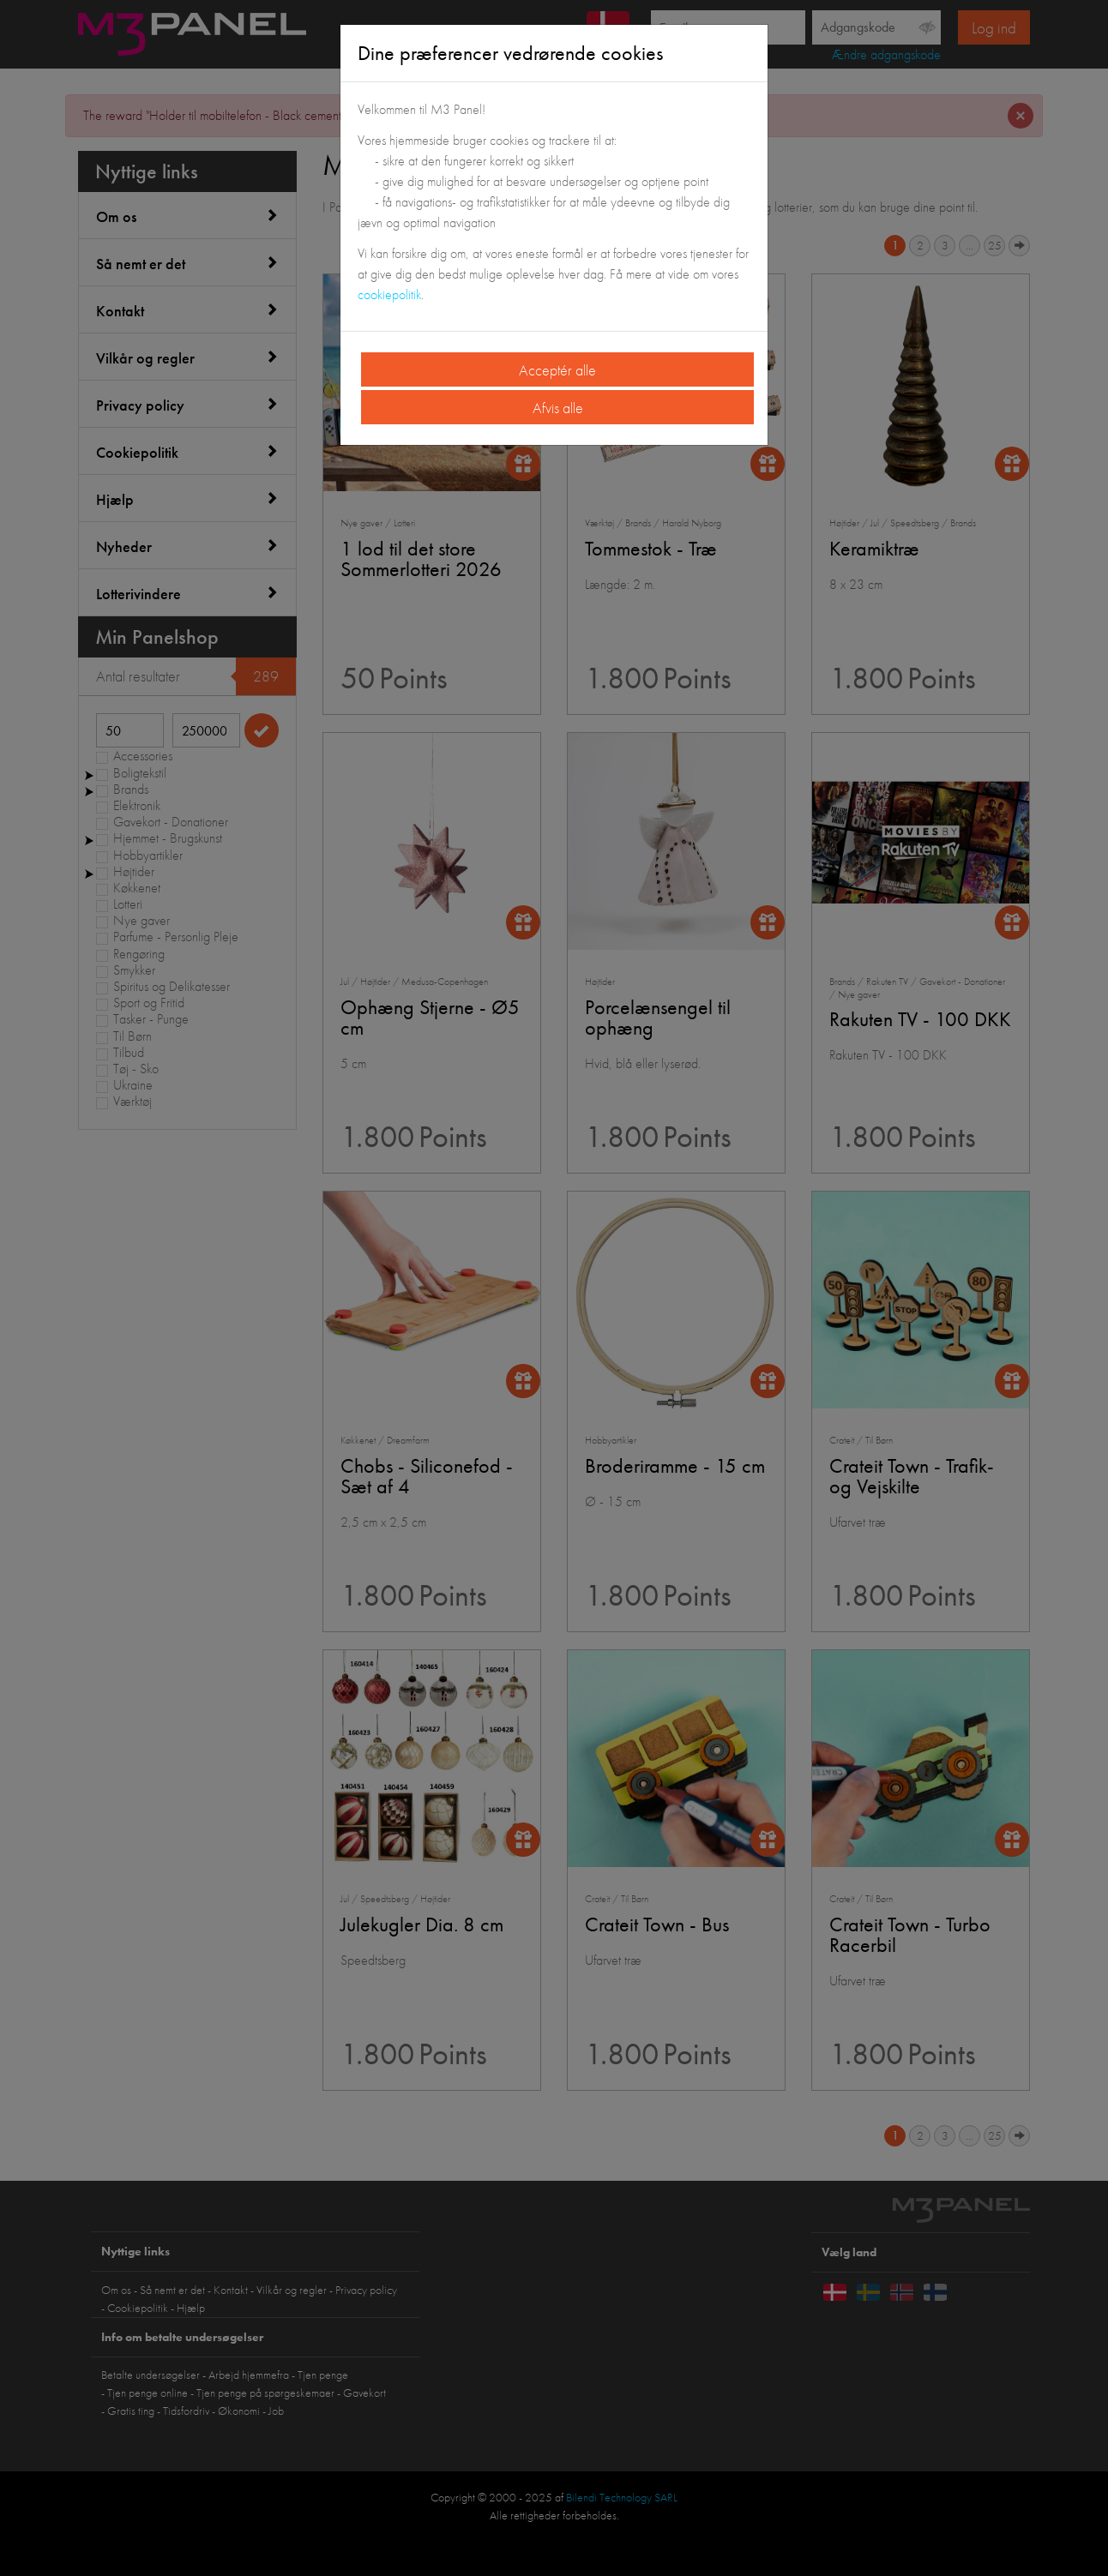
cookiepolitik (389, 294)
